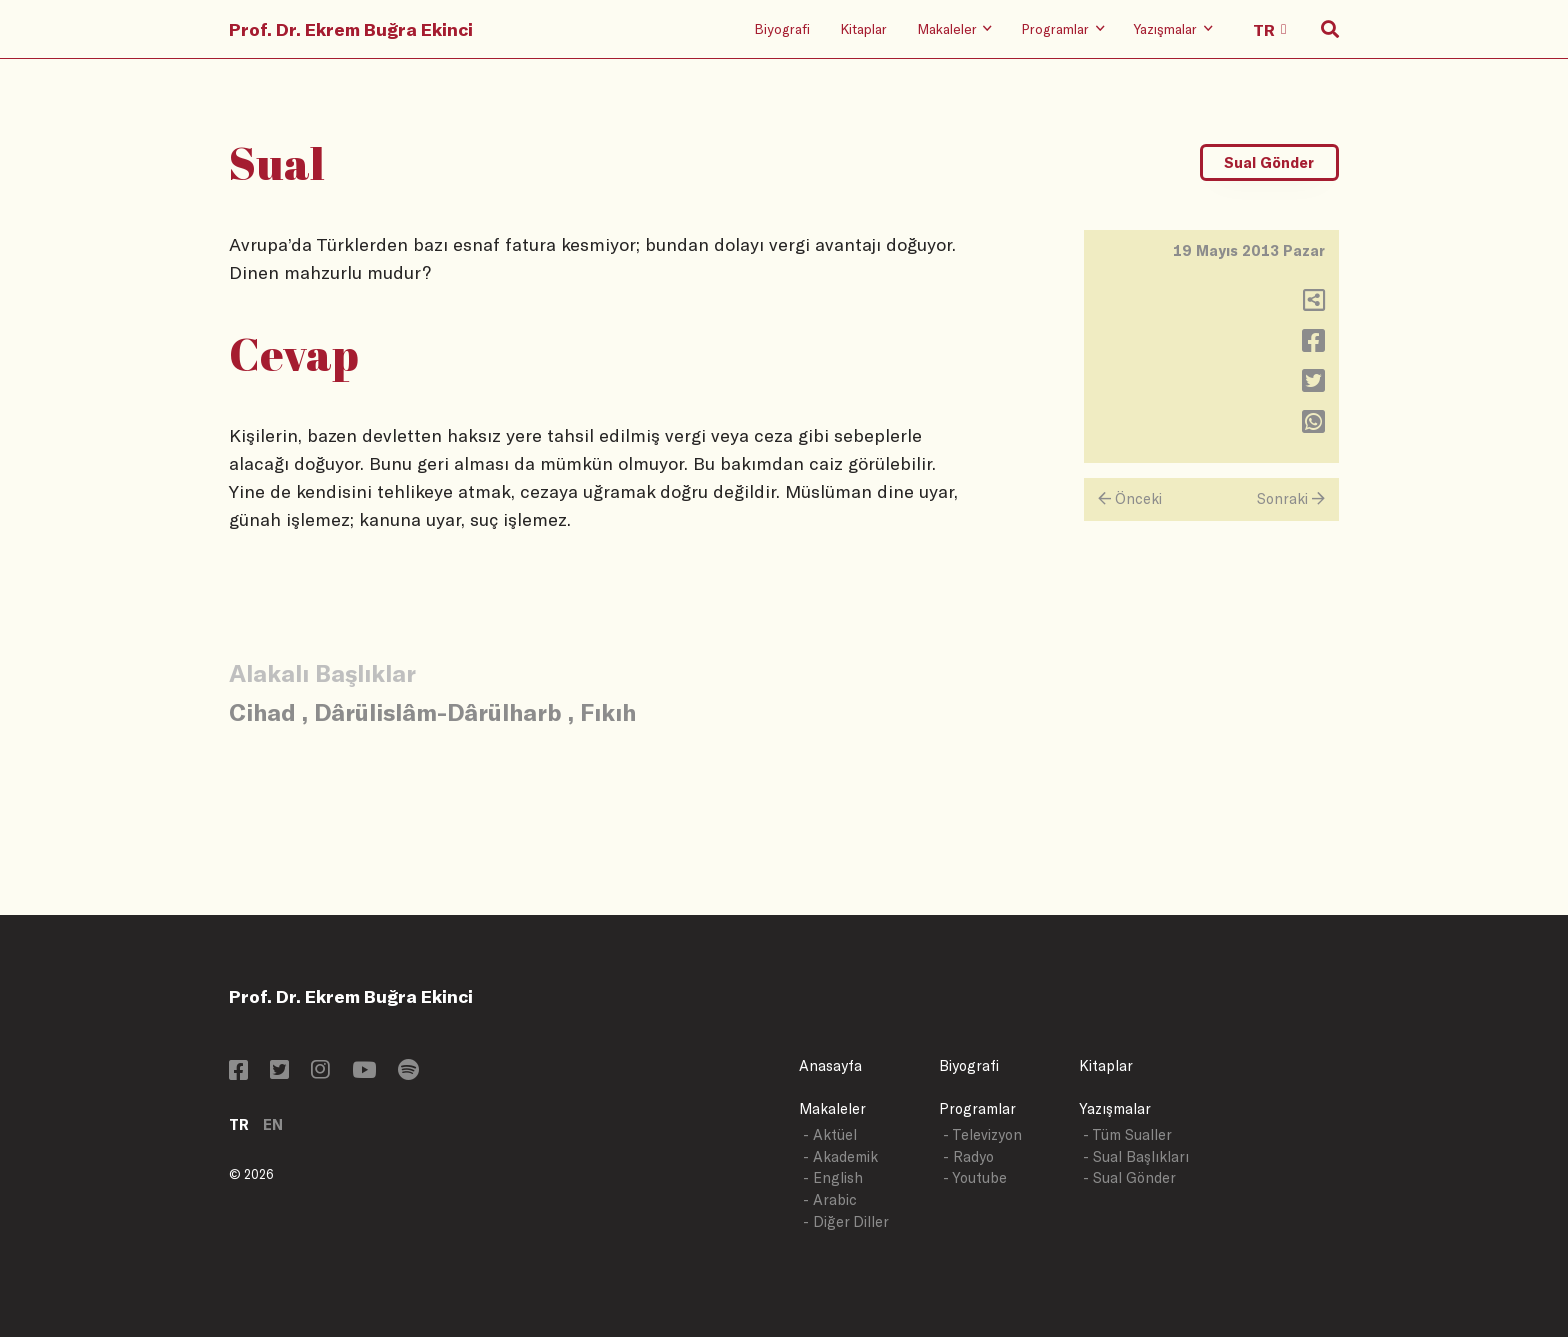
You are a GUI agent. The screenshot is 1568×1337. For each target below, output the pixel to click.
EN (273, 1124)
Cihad (262, 711)
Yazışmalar (1115, 1108)
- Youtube (975, 1177)
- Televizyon (982, 1134)
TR (239, 1124)
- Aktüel (830, 1134)
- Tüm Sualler (1127, 1134)
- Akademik (840, 1156)
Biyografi (782, 28)
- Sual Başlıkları (1136, 1156)
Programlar (977, 1108)
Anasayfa (830, 1065)
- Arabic (830, 1199)
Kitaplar (863, 28)
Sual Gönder (1269, 162)
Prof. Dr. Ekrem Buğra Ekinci (351, 29)
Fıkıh (608, 711)
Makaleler (832, 1108)
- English (833, 1177)
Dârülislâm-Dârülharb (438, 711)
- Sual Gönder (1129, 1177)
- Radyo (968, 1156)
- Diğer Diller (846, 1221)
